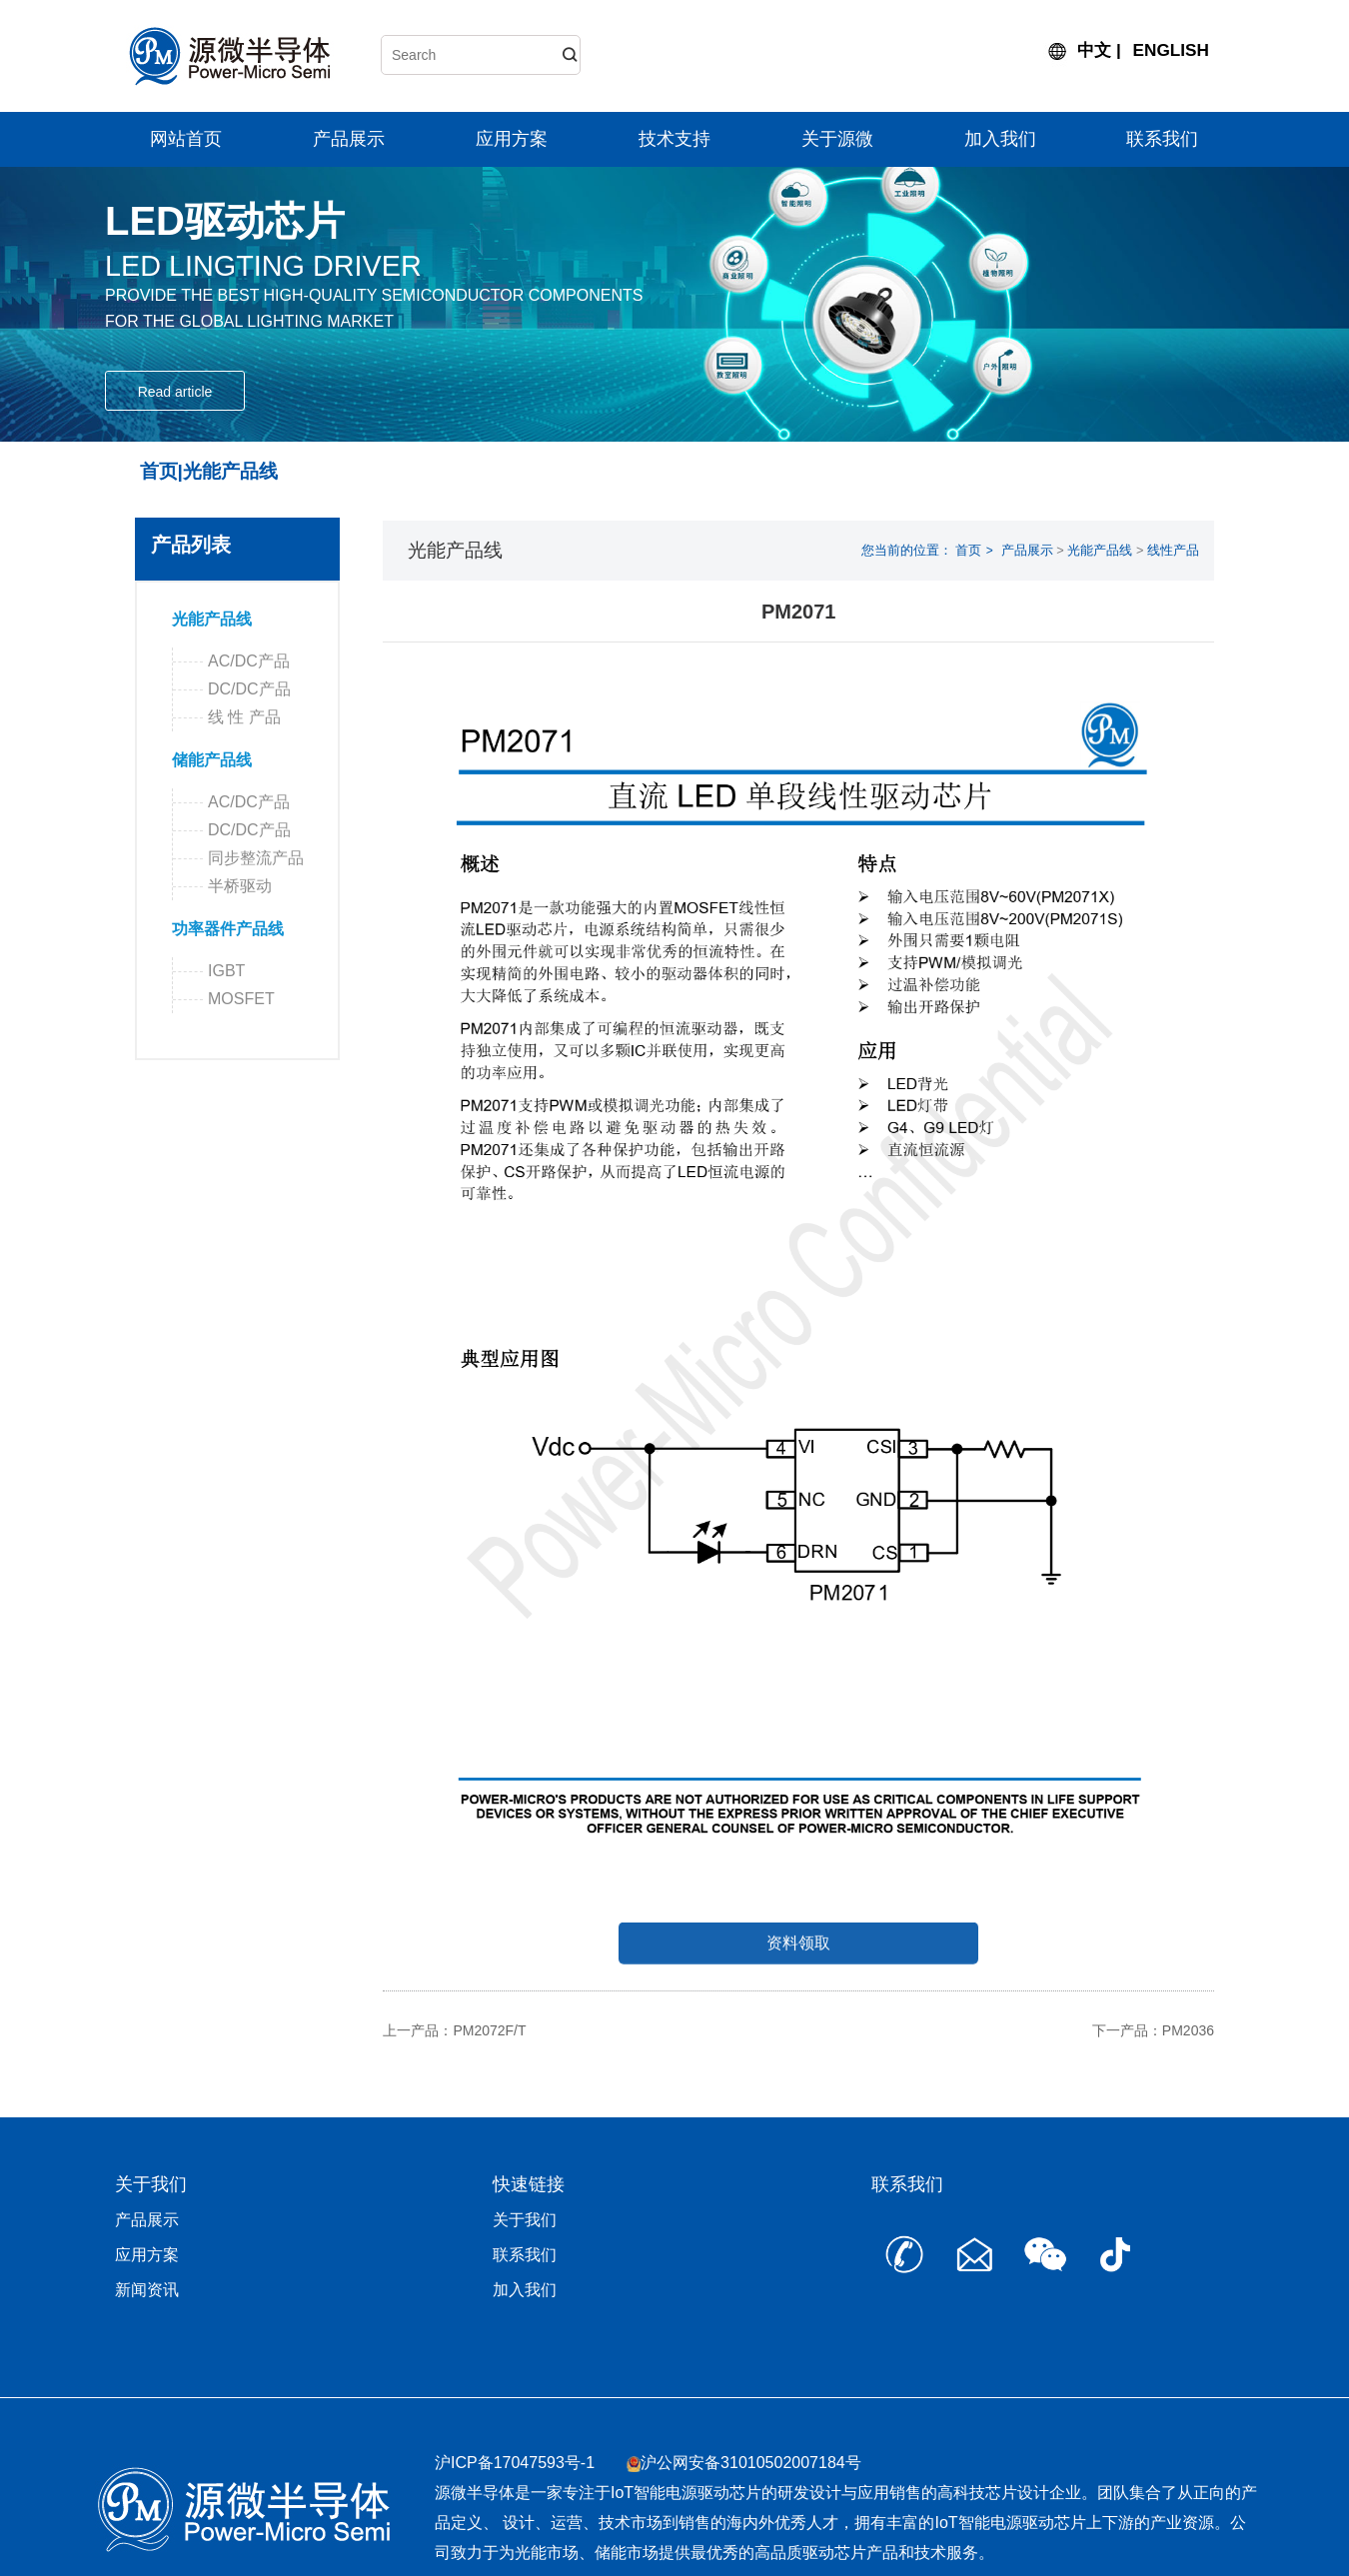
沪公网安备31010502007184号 (751, 2462)
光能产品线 (212, 619)
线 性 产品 (244, 716)
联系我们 (1162, 139)
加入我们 (1000, 139)
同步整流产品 (256, 857)
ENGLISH (1171, 50)
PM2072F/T (489, 2030)
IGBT (237, 970)
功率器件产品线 (228, 928)
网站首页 (186, 139)
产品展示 (349, 139)
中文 (1094, 50)
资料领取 (798, 1971)
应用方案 (512, 139)
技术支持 (674, 139)
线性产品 (1173, 550)
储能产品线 (212, 759)
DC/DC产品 (249, 688)
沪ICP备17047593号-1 (515, 2462)
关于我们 (525, 2219)
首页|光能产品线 (209, 471)
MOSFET (252, 998)
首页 (968, 550)
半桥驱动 (240, 885)
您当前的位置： (906, 550)
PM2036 (1188, 2030)
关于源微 (837, 139)
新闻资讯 (147, 2289)
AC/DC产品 (249, 660)
